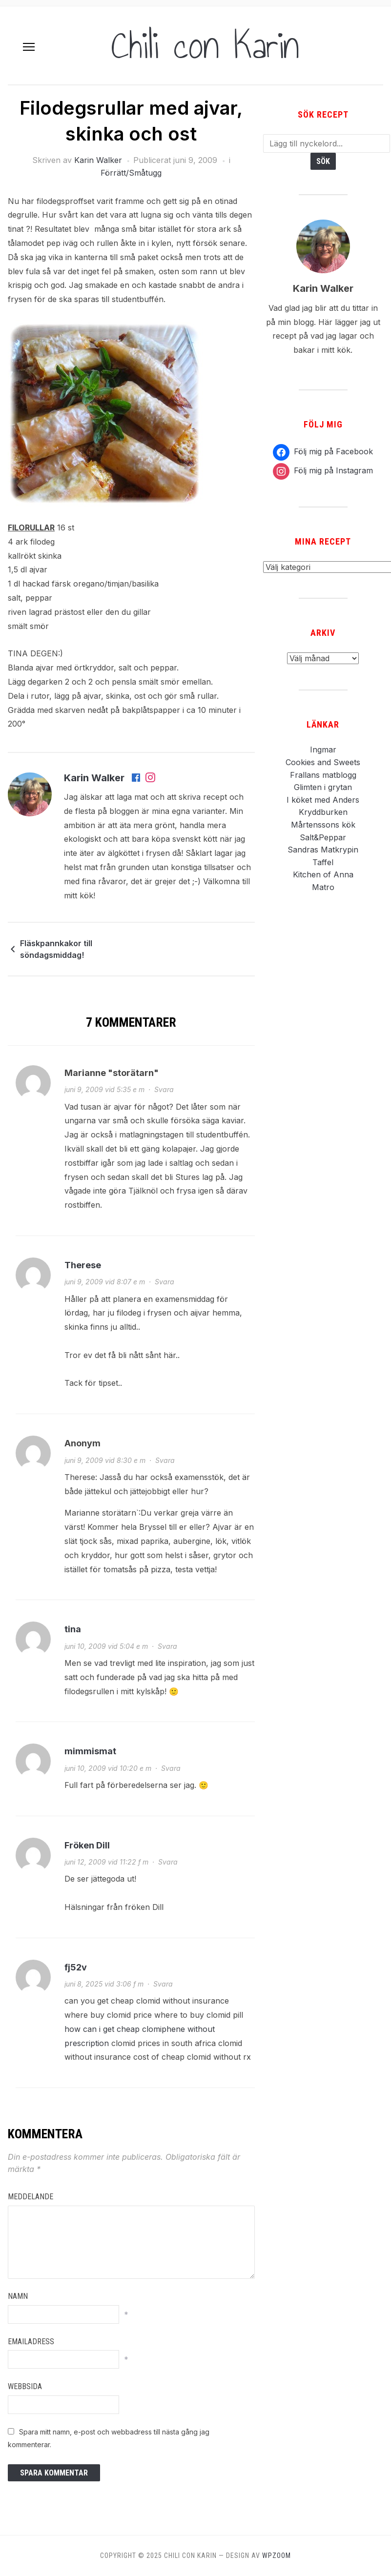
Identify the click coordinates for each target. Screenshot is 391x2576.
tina (72, 1629)
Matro (323, 887)
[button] (29, 47)
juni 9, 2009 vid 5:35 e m (104, 1089)
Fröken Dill (87, 1845)
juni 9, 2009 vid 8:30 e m (104, 1460)
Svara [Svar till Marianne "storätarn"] (164, 1089)
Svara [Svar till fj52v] (163, 1984)
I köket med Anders (323, 800)
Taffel (322, 862)
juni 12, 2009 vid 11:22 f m (106, 1862)
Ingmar (323, 749)
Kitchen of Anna (323, 874)
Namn (18, 2296)
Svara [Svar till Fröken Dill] (168, 1862)
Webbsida (25, 2386)
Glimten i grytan (323, 787)
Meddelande (30, 2196)
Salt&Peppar (323, 837)
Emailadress (31, 2341)
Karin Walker (98, 160)
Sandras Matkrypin (323, 849)
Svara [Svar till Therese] (164, 1282)
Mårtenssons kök (323, 825)
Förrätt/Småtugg (131, 173)
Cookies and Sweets (323, 762)
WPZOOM (276, 2555)
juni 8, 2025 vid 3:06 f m (104, 1984)
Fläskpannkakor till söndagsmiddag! (56, 949)
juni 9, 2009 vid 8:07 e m (104, 1282)
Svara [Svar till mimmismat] (171, 1768)
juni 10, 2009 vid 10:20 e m (107, 1768)
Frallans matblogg (323, 775)
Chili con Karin (205, 45)
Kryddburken (323, 812)
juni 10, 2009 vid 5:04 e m (106, 1646)
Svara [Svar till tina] (167, 1646)
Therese (82, 1265)
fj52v (75, 1967)
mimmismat (90, 1751)
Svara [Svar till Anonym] (165, 1460)
